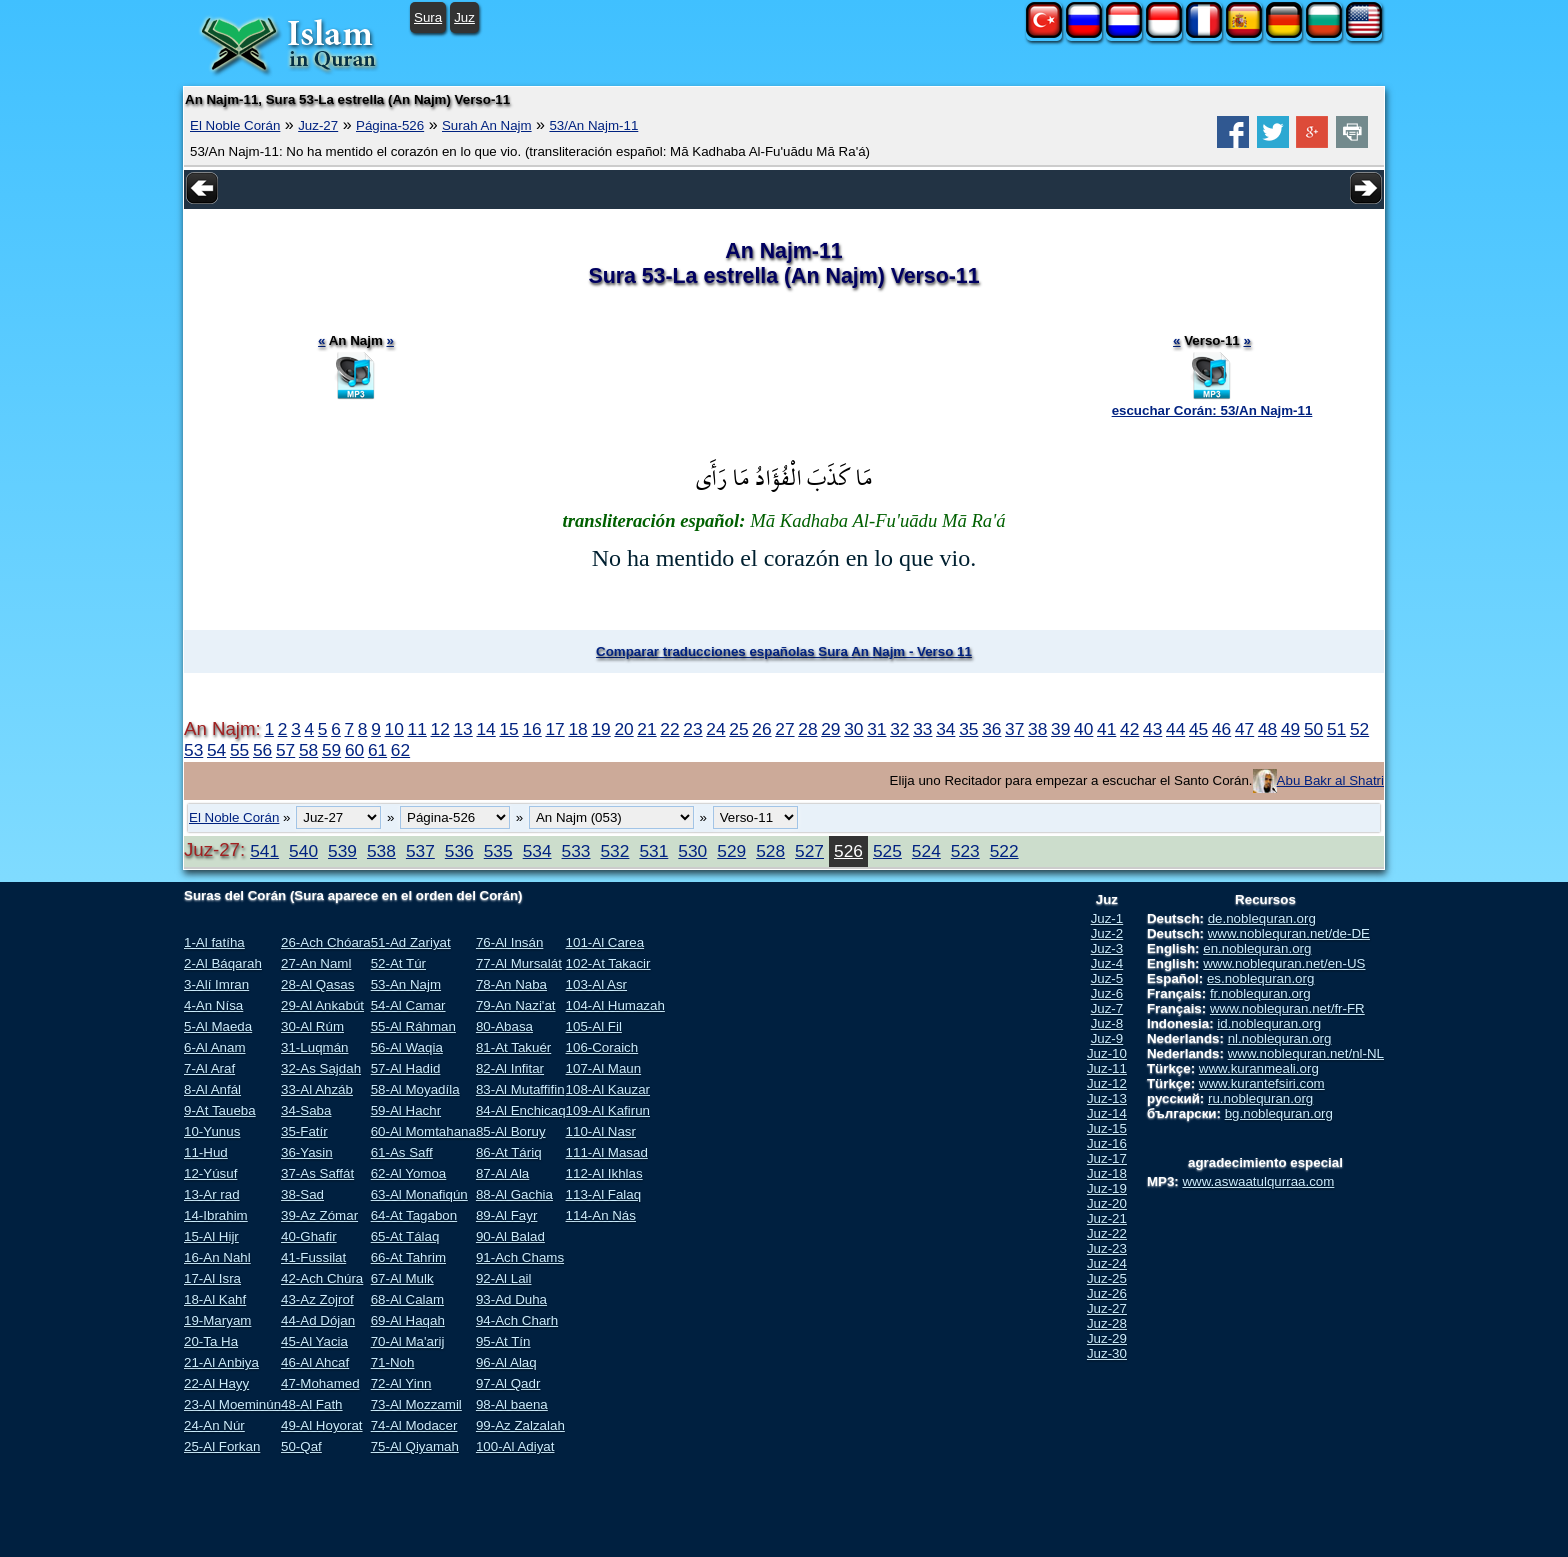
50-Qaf (301, 1446)
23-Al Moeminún (232, 1404)
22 (669, 729)
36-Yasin (307, 1152)
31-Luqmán (314, 1047)
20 (623, 729)
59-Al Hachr (406, 1110)
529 (731, 851)
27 (784, 729)
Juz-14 (1107, 1113)
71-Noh (393, 1362)
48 (1267, 729)
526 (848, 851)
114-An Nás (601, 1215)
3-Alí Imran (216, 984)
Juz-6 (1107, 993)
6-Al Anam (215, 1047)
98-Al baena (512, 1404)
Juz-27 (318, 125)
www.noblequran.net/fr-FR (1287, 1008)
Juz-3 (1107, 948)
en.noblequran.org (1257, 948)
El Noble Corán (235, 125)
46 (1221, 729)
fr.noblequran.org (1260, 993)
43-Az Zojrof (317, 1299)
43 (1152, 729)
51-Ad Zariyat (411, 942)
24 (715, 729)
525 (887, 851)
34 (945, 729)
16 (531, 729)
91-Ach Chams (520, 1257)
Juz (464, 17)
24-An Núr (214, 1425)
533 (576, 851)
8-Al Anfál (212, 1089)
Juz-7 (1107, 1008)
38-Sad (302, 1194)
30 (853, 729)
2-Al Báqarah (223, 963)
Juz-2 (1107, 933)
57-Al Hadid (406, 1068)
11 (417, 729)
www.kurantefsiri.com (1262, 1083)
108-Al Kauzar (608, 1089)
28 (807, 729)
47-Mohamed (320, 1383)
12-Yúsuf (210, 1173)
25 (738, 729)
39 (1060, 729)
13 (462, 729)
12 (440, 729)
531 (653, 851)
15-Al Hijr (211, 1236)
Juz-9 (1107, 1038)
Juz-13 (1107, 1098)
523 (965, 851)
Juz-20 (1107, 1203)
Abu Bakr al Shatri (1330, 780)
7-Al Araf (209, 1068)
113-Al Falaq (604, 1194)
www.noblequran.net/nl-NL (1306, 1053)
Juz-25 (1107, 1278)
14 (485, 729)
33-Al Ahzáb (317, 1089)
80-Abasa (504, 1026)
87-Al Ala (502, 1173)
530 (692, 851)
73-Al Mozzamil (416, 1404)
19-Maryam (217, 1320)
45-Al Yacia (314, 1341)
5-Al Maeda (218, 1026)
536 (459, 851)
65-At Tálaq (405, 1236)
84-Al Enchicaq (521, 1110)
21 (646, 729)
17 (554, 729)
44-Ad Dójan (318, 1320)
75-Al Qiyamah (415, 1446)
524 (926, 851)
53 (193, 750)
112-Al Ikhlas (604, 1173)
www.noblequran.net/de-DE (1289, 933)
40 (1083, 729)
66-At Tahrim (408, 1257)
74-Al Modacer (414, 1425)
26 (761, 729)
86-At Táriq (509, 1152)
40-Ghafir (309, 1236)
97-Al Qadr (508, 1383)
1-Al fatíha (214, 942)
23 (692, 729)
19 (600, 729)
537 (420, 851)
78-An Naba (511, 984)
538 (381, 851)
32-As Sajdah (321, 1068)
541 (264, 851)
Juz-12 (1107, 1083)
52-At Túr (398, 963)
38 (1037, 729)
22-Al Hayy (216, 1383)
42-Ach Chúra (322, 1278)
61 (377, 750)
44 (1175, 729)
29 (830, 729)
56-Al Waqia (407, 1047)
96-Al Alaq (506, 1362)
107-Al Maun (604, 1068)
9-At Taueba (220, 1110)
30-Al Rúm (312, 1026)
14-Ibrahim (216, 1215)
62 (400, 750)
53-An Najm (406, 984)
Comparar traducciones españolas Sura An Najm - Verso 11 (784, 651)
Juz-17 (1107, 1158)
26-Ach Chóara (326, 942)
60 (354, 750)
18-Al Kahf (215, 1299)
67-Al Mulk (402, 1278)
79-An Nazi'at (516, 1005)
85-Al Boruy (511, 1131)
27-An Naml (316, 963)
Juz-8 (1107, 1023)
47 (1244, 729)
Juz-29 (1107, 1338)
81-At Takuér (513, 1047)
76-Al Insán (509, 942)
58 (308, 750)
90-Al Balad (510, 1236)
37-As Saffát (317, 1173)
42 (1129, 729)
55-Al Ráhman (413, 1026)
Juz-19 (1107, 1188)
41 (1106, 729)
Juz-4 (1107, 963)
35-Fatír (304, 1131)
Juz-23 (1107, 1248)
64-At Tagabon (414, 1215)
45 (1198, 729)
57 (285, 750)
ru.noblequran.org (1260, 1098)
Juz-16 (1107, 1143)
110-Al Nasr (601, 1131)
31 (876, 729)
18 (577, 729)
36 (991, 729)
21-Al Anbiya (221, 1362)
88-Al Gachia (514, 1194)
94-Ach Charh (517, 1320)
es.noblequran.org (1260, 978)
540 (303, 851)
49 (1290, 729)
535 (498, 851)
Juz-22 (1107, 1233)
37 (1014, 729)
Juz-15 (1107, 1128)
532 (614, 851)
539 (342, 851)
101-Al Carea (605, 942)
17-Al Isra (212, 1278)
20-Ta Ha (211, 1341)
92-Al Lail (504, 1278)
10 (394, 729)
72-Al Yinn (401, 1383)
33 (922, 729)
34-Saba (306, 1110)
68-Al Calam (407, 1299)
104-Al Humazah (615, 1005)
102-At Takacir (608, 963)
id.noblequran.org (1269, 1023)
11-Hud (206, 1152)
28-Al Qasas (317, 984)
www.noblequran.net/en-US (1284, 963)
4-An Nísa (213, 1005)
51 (1336, 729)
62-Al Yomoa (409, 1173)
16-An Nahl (217, 1257)
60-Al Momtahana (423, 1131)
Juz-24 (1107, 1263)
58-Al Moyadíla (415, 1089)
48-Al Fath (312, 1404)
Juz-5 (1107, 978)
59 (331, 750)
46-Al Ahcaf (315, 1362)
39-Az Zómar (319, 1215)
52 (1359, 729)
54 (216, 750)
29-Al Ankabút (322, 1005)
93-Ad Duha (511, 1299)
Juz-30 (1107, 1353)
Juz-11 (1107, 1068)
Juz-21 (1107, 1218)
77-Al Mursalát (519, 963)
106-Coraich (602, 1047)
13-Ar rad (212, 1194)
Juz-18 (1107, 1173)
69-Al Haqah (408, 1320)
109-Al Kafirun (608, 1110)
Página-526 (390, 125)
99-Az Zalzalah (520, 1425)
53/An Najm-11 (593, 125)
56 (262, 750)
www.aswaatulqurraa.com (1258, 1181)
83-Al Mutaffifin (520, 1089)
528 (770, 851)
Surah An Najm (487, 125)
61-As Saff (402, 1152)
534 (537, 851)
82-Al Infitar (510, 1068)
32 (899, 729)
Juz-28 (1107, 1323)
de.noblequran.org (1262, 918)
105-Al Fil (594, 1026)
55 (239, 750)
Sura (428, 17)
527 (809, 851)
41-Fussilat (313, 1257)
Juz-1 (1107, 918)
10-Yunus (212, 1131)
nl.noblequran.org (1280, 1038)
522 (1004, 851)
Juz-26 (1107, 1293)
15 (508, 729)
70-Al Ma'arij (408, 1341)
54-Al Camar (408, 1005)
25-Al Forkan (222, 1446)
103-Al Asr (597, 984)
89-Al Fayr (506, 1215)
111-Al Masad (607, 1152)
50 (1313, 729)
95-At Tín (503, 1341)
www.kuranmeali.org (1259, 1068)
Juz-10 (1107, 1053)
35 (968, 729)
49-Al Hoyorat (322, 1425)
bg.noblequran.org (1279, 1113)
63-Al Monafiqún (419, 1194)
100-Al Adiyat (515, 1446)
